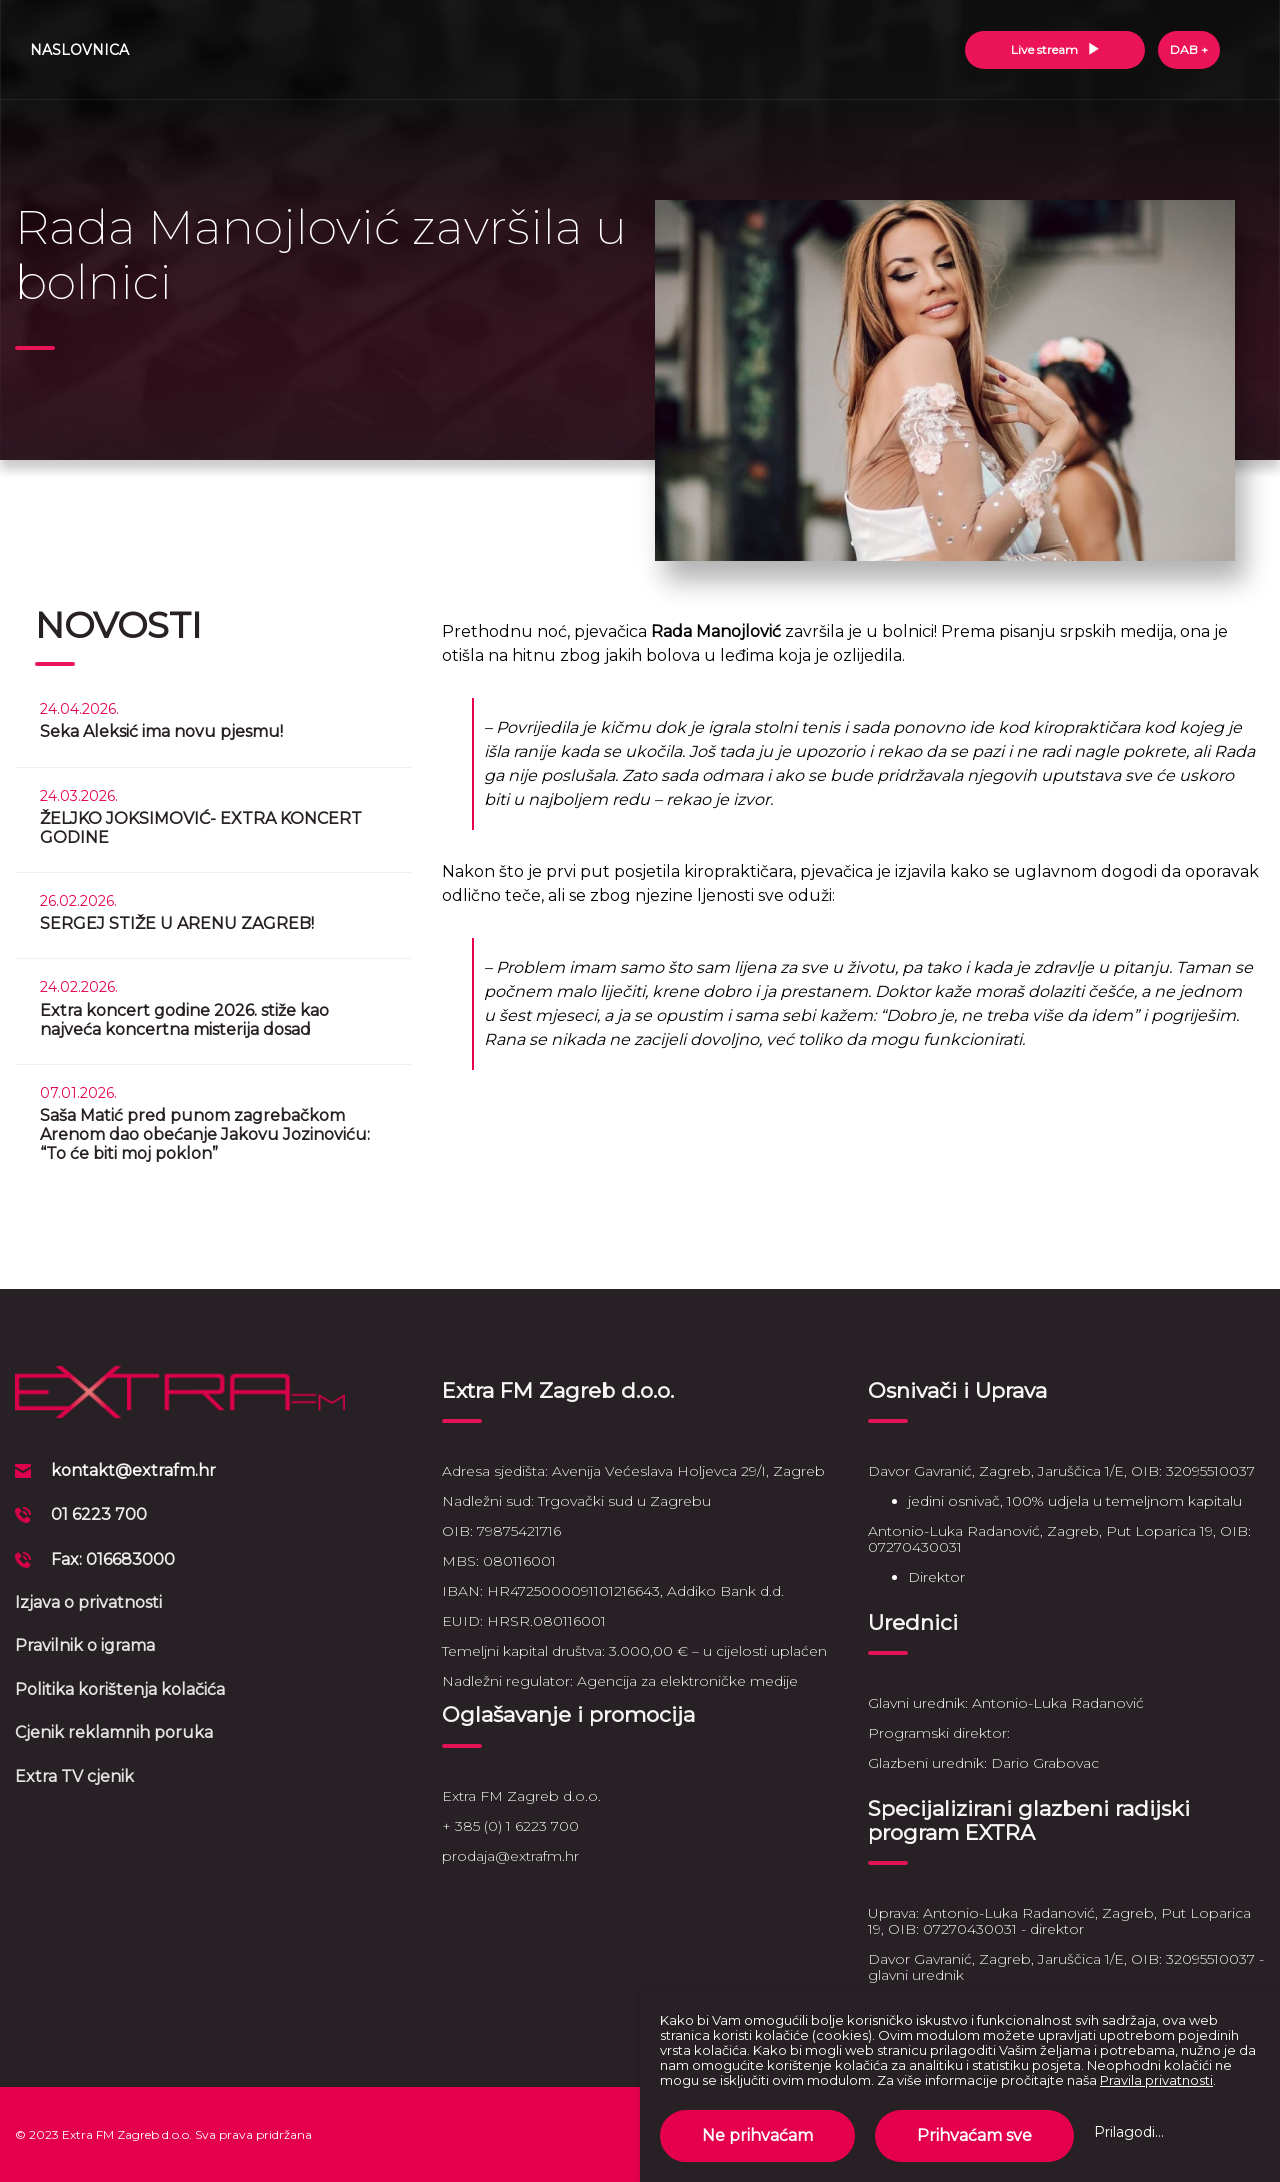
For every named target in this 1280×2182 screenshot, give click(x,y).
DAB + (1189, 49)
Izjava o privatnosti (88, 1602)
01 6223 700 (99, 1514)
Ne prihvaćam (757, 2135)
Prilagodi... (1129, 2132)
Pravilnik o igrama (85, 1645)
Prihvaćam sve (974, 2135)
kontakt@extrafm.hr (133, 1470)
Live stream (1055, 49)
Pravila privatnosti (1156, 2080)
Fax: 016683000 (113, 1559)
